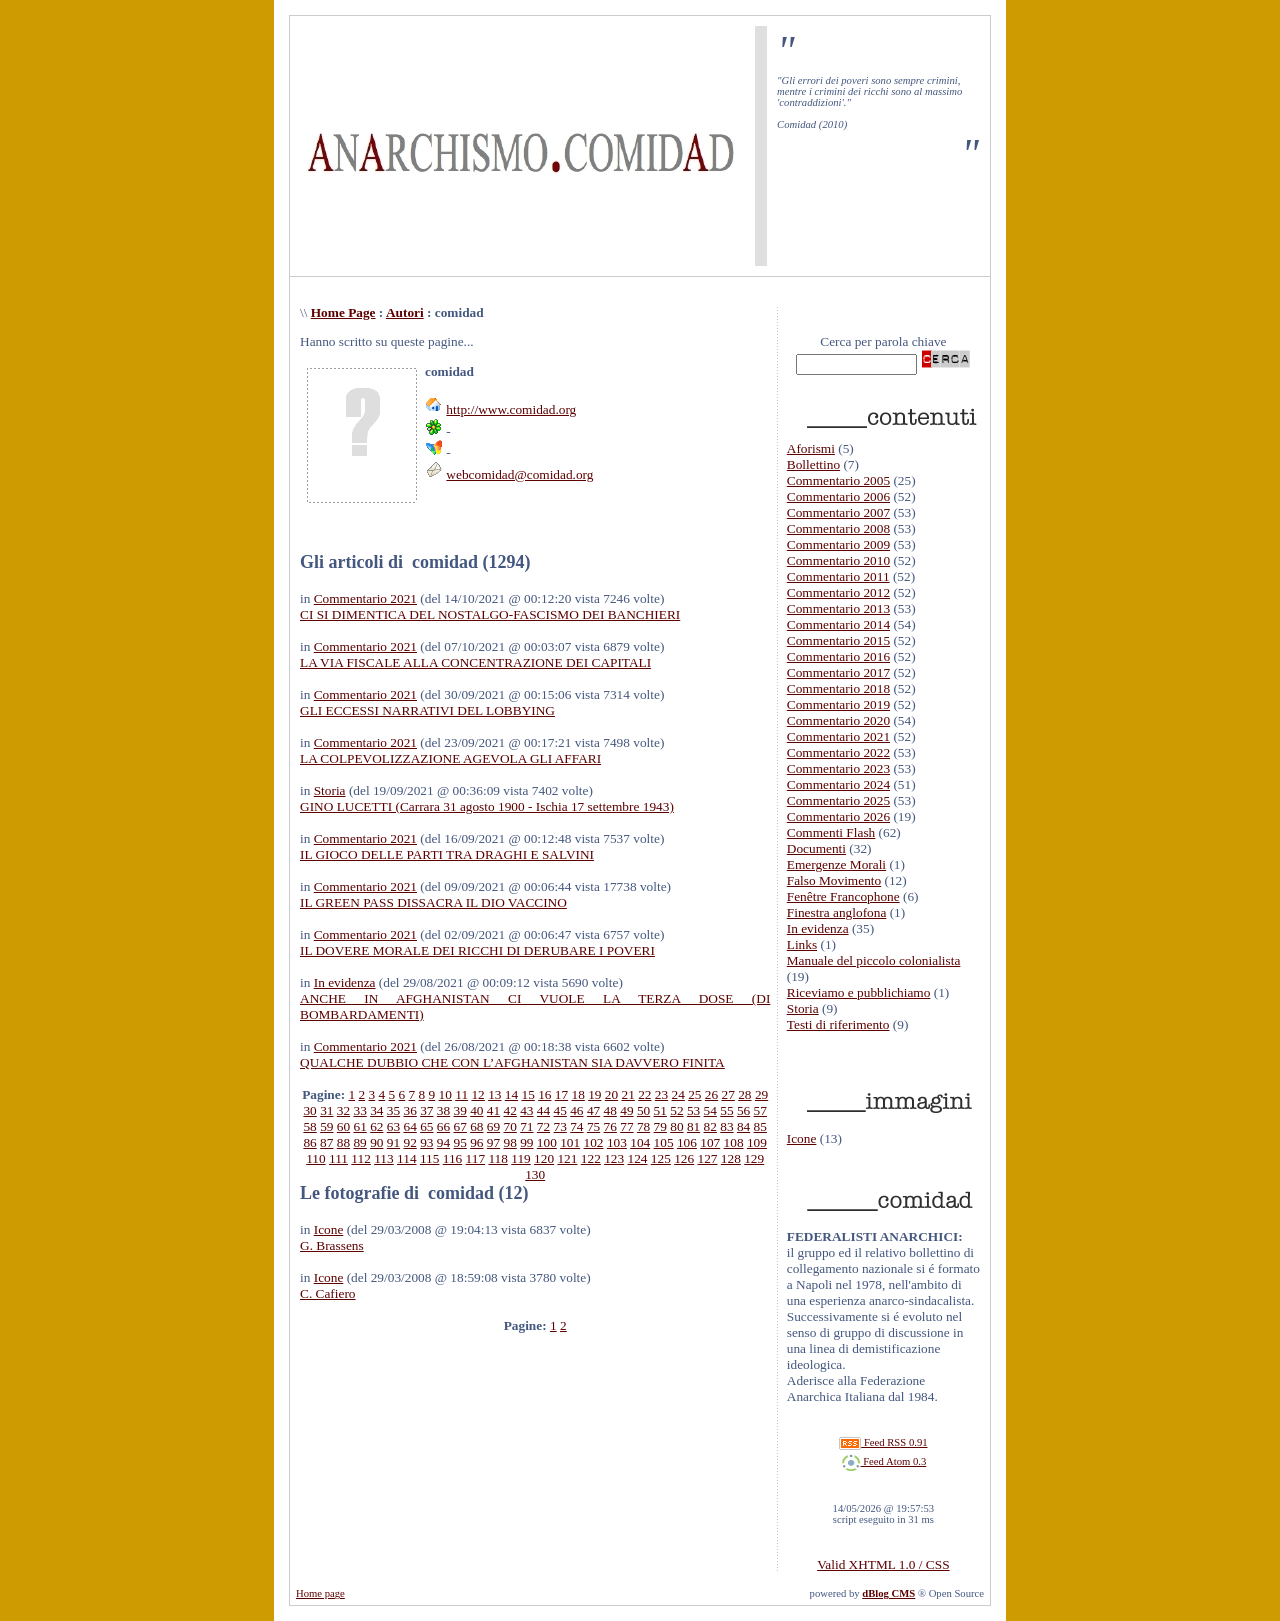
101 (570, 1142)
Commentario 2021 (365, 598)
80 (676, 1126)
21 (628, 1094)
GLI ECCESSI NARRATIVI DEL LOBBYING (427, 710)
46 (576, 1110)
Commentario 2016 (838, 656)
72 (543, 1126)
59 (326, 1126)
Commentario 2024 (838, 784)
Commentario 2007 (838, 512)
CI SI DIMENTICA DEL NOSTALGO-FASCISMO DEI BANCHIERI (490, 614)
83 (726, 1126)
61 (359, 1126)
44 (543, 1110)
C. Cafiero (328, 1293)
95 (459, 1142)
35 (393, 1110)
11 (461, 1094)
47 (593, 1110)
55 (726, 1110)
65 (426, 1126)
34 (376, 1110)
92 (409, 1142)
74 (576, 1126)
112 (361, 1158)
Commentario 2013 (838, 608)
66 (443, 1126)
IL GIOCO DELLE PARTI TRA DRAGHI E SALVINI (447, 854)
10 (445, 1094)
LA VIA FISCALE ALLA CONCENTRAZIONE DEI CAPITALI (475, 662)
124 (637, 1158)
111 (338, 1158)
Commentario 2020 (838, 720)
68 (476, 1126)
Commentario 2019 (838, 704)
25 (694, 1094)
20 (611, 1094)
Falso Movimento (834, 880)
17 (561, 1094)
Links (802, 944)
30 (309, 1110)
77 (626, 1126)
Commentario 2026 (838, 816)
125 (661, 1158)
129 (754, 1158)
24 (678, 1094)
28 (744, 1094)
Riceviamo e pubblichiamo (859, 992)
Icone (329, 1229)
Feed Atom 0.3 (884, 1461)
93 (426, 1142)
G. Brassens (332, 1245)
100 (547, 1142)
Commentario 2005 (838, 480)
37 (426, 1110)
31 (326, 1110)
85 (760, 1126)
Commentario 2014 (838, 624)
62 (376, 1126)
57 (760, 1110)
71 (526, 1126)
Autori (405, 312)
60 (343, 1126)
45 (560, 1110)
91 (393, 1142)
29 (761, 1094)
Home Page (343, 312)
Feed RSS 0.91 (883, 1442)
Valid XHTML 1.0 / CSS (883, 1564)
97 (493, 1142)
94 (443, 1142)
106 (687, 1142)
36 (409, 1110)
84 (743, 1126)
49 (626, 1110)
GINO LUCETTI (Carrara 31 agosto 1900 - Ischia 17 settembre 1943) (487, 806)
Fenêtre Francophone (843, 896)
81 (693, 1126)
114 (407, 1158)
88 (343, 1142)
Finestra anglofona (837, 912)
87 (326, 1142)
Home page (320, 1593)
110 (316, 1158)
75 (593, 1126)
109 (757, 1142)
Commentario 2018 (838, 688)
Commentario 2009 (838, 544)
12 (477, 1094)
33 (359, 1110)
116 (453, 1158)
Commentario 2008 (838, 528)
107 (710, 1142)
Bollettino (813, 464)
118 (498, 1158)
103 (617, 1142)
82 (710, 1126)
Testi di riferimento (838, 1024)
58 (309, 1126)
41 (493, 1110)
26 (711, 1094)
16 (544, 1094)
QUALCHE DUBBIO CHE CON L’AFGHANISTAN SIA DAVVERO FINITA (512, 1062)
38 (443, 1110)
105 (664, 1142)
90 (376, 1142)
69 (493, 1126)
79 (660, 1126)
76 (610, 1126)
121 (567, 1158)
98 (510, 1142)
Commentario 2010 (838, 560)
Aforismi (811, 448)
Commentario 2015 (838, 640)
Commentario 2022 (838, 752)
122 (591, 1158)
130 (535, 1174)
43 (526, 1110)
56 (743, 1110)
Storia (330, 790)
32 (343, 1110)
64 (409, 1126)
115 (430, 1158)
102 (594, 1142)
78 (643, 1126)
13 (494, 1094)
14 (511, 1094)
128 (731, 1158)
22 (644, 1094)
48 (610, 1110)
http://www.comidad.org (511, 409)
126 (684, 1158)
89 (359, 1142)
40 (476, 1110)
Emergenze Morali (836, 864)
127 (708, 1158)
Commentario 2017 (838, 672)
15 (527, 1094)
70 (510, 1126)
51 (660, 1110)
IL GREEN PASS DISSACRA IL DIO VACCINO (433, 902)
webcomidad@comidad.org (519, 474)
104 (640, 1142)
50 (643, 1110)
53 (693, 1110)
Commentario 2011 (838, 576)
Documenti (816, 848)
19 (594, 1094)
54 (710, 1110)
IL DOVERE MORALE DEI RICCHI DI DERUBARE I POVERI (477, 950)
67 (460, 1126)
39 (460, 1110)
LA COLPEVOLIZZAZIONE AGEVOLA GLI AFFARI (450, 758)
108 (734, 1142)
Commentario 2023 (838, 768)
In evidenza (345, 982)
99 (526, 1142)
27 (728, 1094)
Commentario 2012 (838, 592)
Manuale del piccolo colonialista (874, 960)
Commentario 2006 (838, 496)
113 (384, 1158)
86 (309, 1142)
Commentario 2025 (838, 800)
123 (614, 1158)
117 (476, 1158)
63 (393, 1126)
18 (577, 1094)
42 (510, 1110)
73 (560, 1126)
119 (521, 1158)
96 (476, 1142)
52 (676, 1110)
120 (544, 1158)
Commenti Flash (831, 832)
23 (661, 1094)
